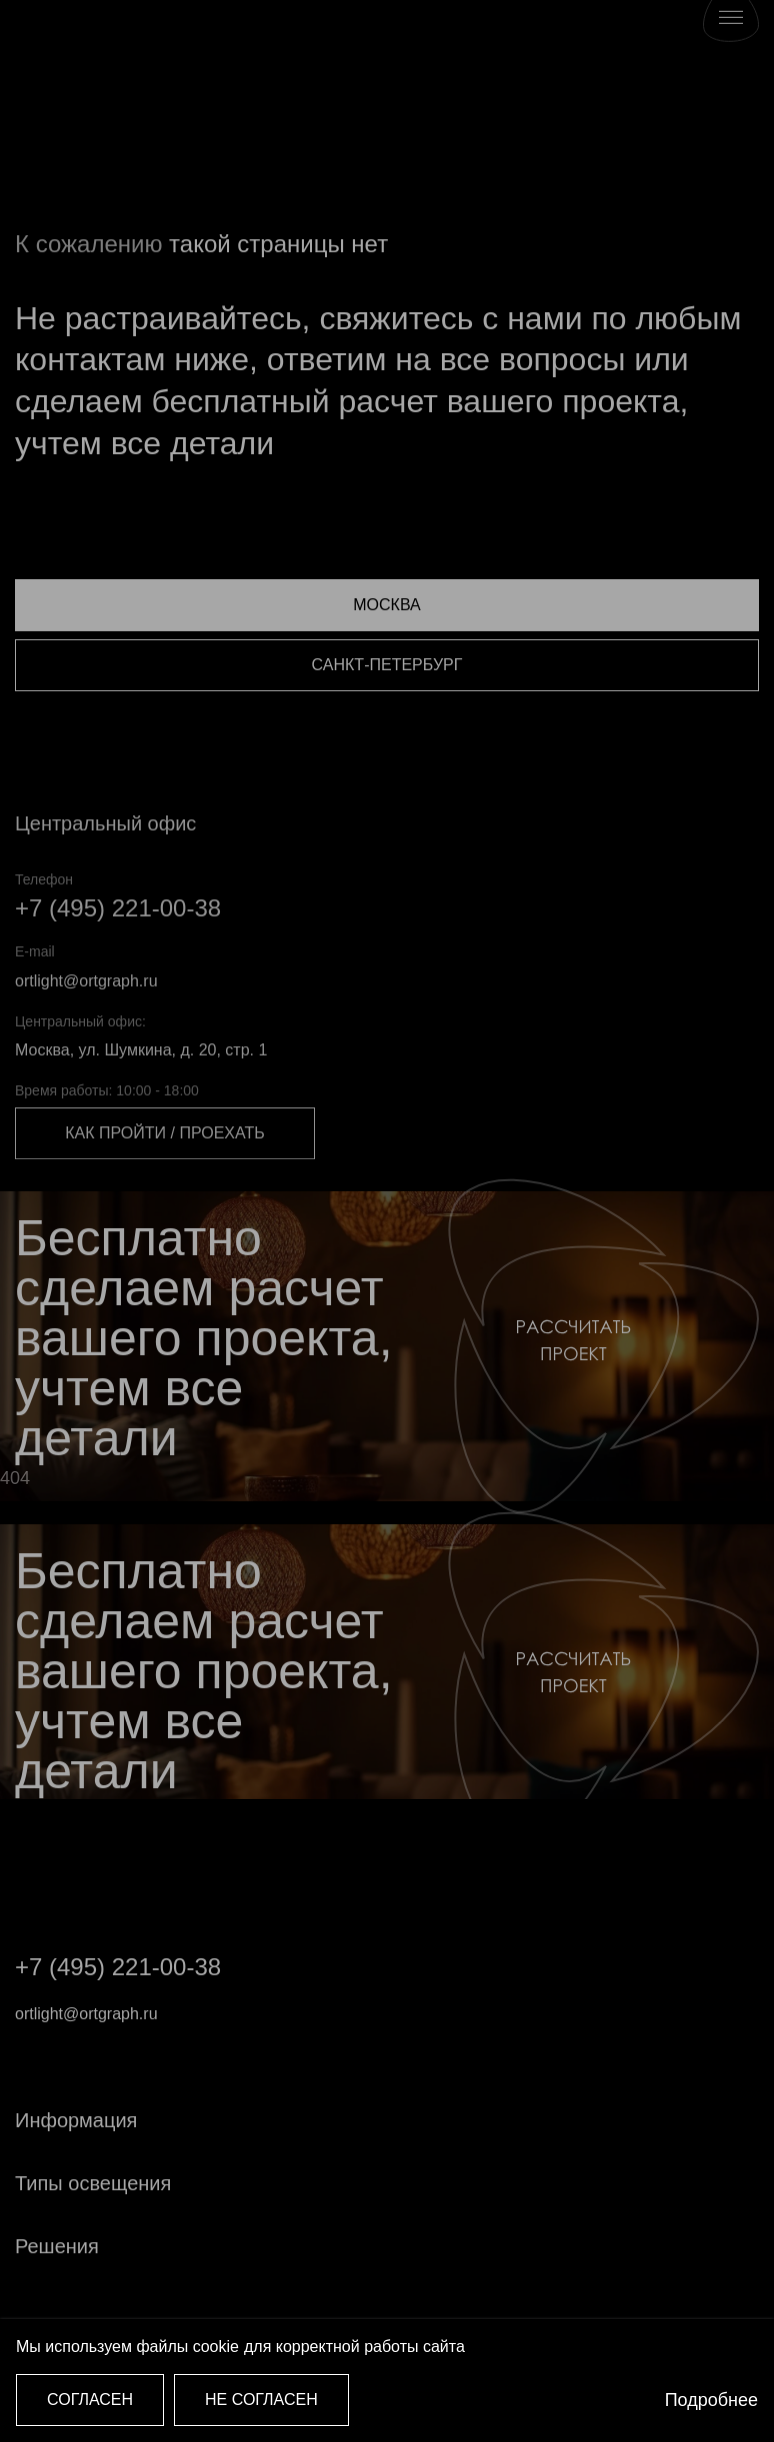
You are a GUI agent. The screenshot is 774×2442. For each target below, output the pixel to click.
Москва (386, 644)
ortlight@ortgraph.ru (86, 1022)
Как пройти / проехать (164, 1175)
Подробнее (711, 2400)
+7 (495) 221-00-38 (118, 950)
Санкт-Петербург (387, 704)
